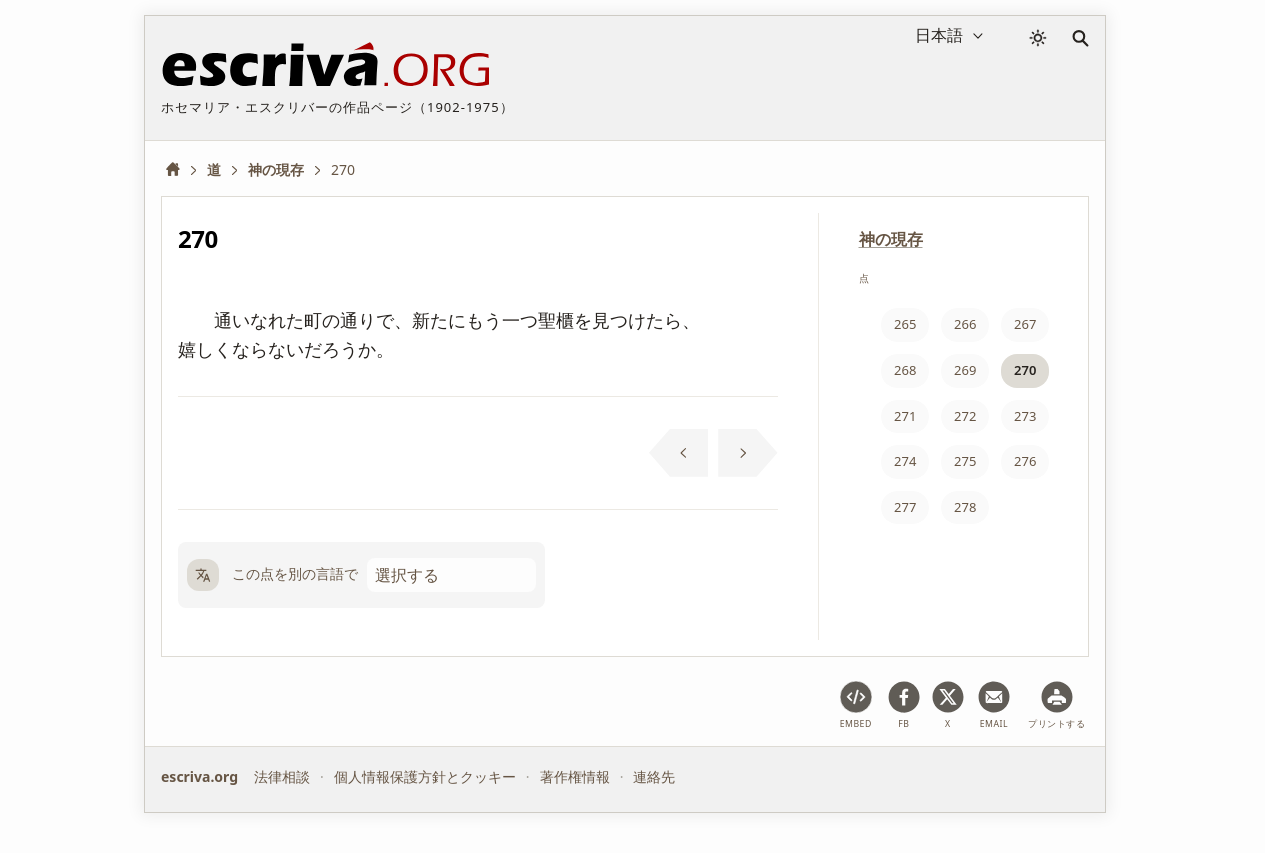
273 (1025, 416)
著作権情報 (575, 776)
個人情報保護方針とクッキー (425, 776)
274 (905, 461)
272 (965, 416)
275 (965, 461)
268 (905, 370)
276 (1025, 461)
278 (965, 507)
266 (965, 324)
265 (905, 324)
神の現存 (891, 239)
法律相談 (282, 776)
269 (965, 370)
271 (905, 416)
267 (1025, 324)
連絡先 (654, 776)
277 (905, 507)
